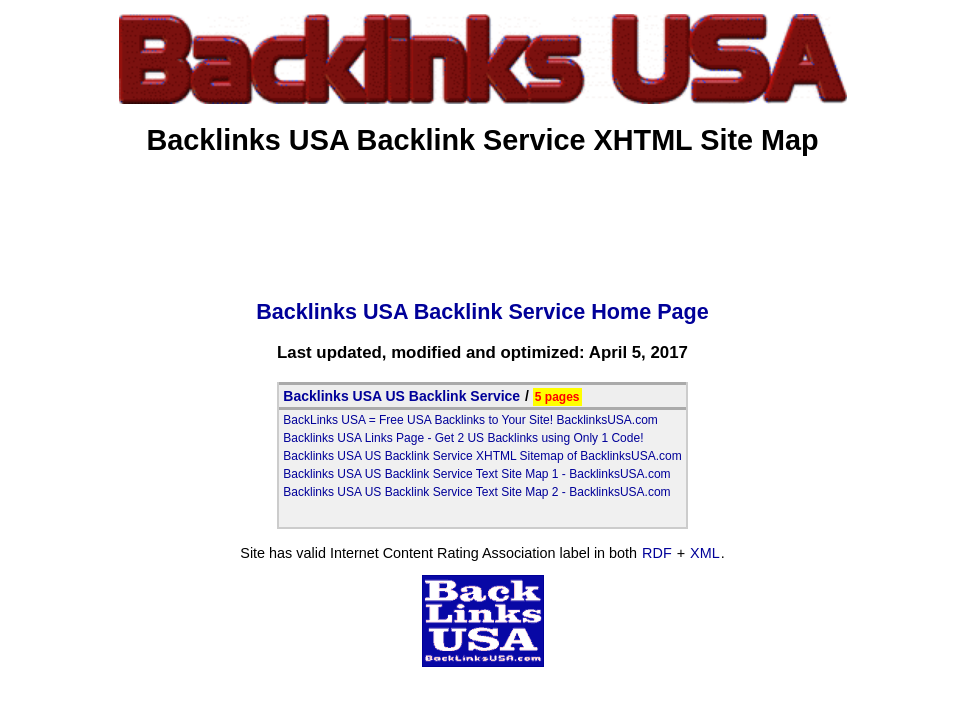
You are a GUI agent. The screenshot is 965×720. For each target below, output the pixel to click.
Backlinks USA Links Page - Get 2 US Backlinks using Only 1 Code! (463, 438)
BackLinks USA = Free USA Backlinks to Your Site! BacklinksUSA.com (470, 420)
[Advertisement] (483, 221)
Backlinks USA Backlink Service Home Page (482, 311)
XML (705, 553)
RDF (657, 553)
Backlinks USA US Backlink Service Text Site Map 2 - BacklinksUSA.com (476, 492)
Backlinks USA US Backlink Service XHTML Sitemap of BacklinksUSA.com (482, 456)
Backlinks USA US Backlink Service (401, 396)
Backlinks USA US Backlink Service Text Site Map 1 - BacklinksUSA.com (476, 474)
